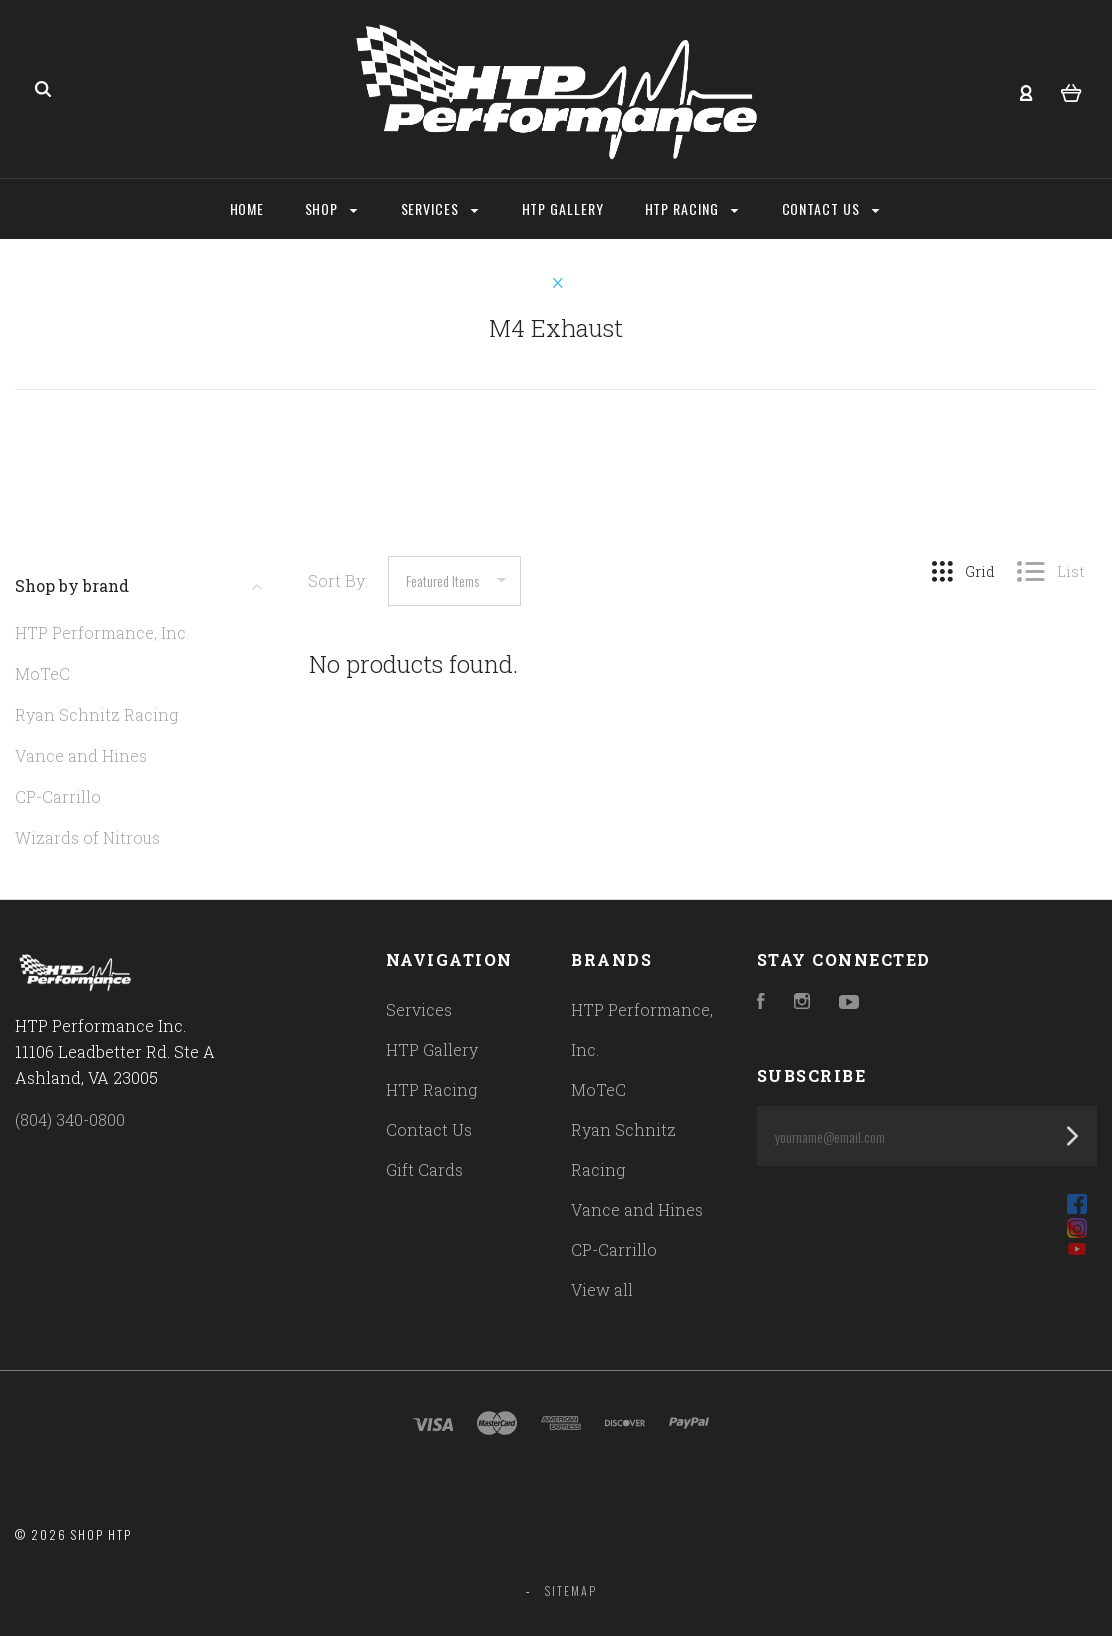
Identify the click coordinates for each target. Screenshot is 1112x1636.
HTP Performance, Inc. (102, 632)
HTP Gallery (563, 208)
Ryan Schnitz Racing (96, 714)
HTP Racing (692, 208)
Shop (331, 208)
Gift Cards (424, 1169)
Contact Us (831, 208)
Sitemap (571, 1590)
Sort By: (338, 580)
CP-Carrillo (58, 796)
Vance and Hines (81, 755)
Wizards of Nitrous (87, 837)
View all (602, 1289)
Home (247, 208)
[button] (926, 1204)
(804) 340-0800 (70, 1119)
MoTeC (42, 673)
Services (440, 208)
